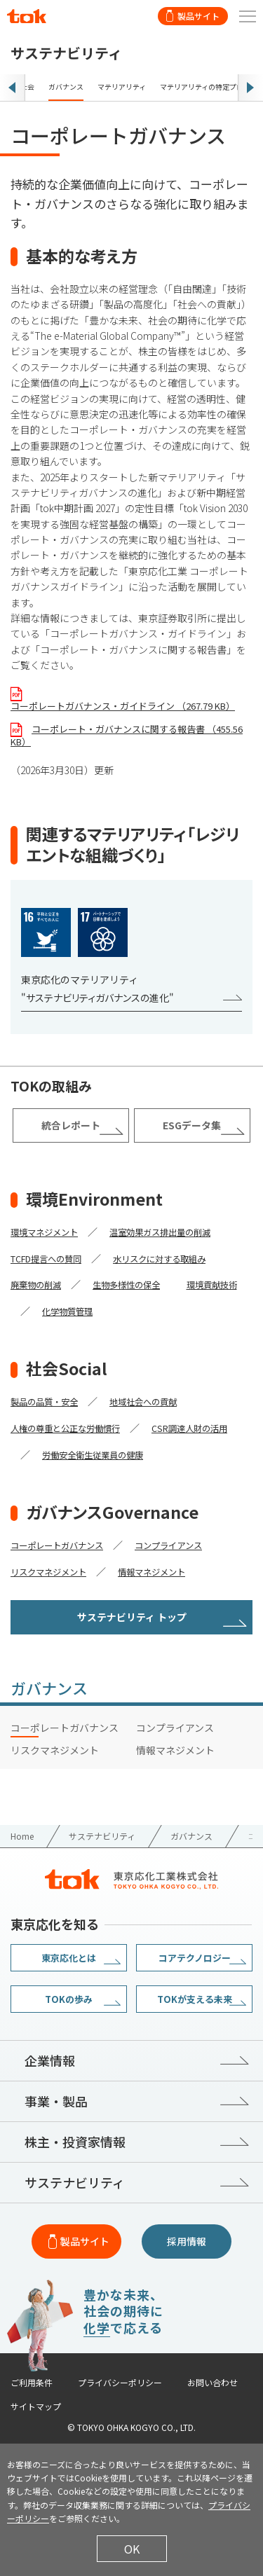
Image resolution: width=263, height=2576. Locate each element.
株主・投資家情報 (75, 2142)
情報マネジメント (151, 1572)
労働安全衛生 (67, 1455)
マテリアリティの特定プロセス (208, 86)
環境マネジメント (44, 1232)
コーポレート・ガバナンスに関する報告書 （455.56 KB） (127, 735)
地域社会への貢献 (143, 1402)
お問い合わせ (212, 2382)
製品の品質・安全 (44, 1402)
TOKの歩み (69, 1999)
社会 (27, 86)
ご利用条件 (32, 2382)
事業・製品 (56, 2101)
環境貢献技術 (212, 1285)
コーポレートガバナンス (57, 1545)
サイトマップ (36, 2406)
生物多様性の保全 (126, 1285)
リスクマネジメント (48, 1572)
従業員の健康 (118, 1455)
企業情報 (50, 2060)
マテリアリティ (121, 86)
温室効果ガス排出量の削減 (159, 1232)
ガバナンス (65, 86)
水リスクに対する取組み (159, 1259)
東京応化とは (68, 1957)
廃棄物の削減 (36, 1285)
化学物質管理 (67, 1311)
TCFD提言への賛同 (46, 1259)
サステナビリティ (75, 2182)
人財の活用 (206, 1428)
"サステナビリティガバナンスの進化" (97, 998)
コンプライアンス (168, 1545)
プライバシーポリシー (120, 2382)
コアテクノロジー (195, 1957)
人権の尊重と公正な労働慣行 (65, 1428)
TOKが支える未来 (194, 1999)
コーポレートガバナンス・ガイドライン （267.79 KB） (123, 705)
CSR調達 (168, 1428)
